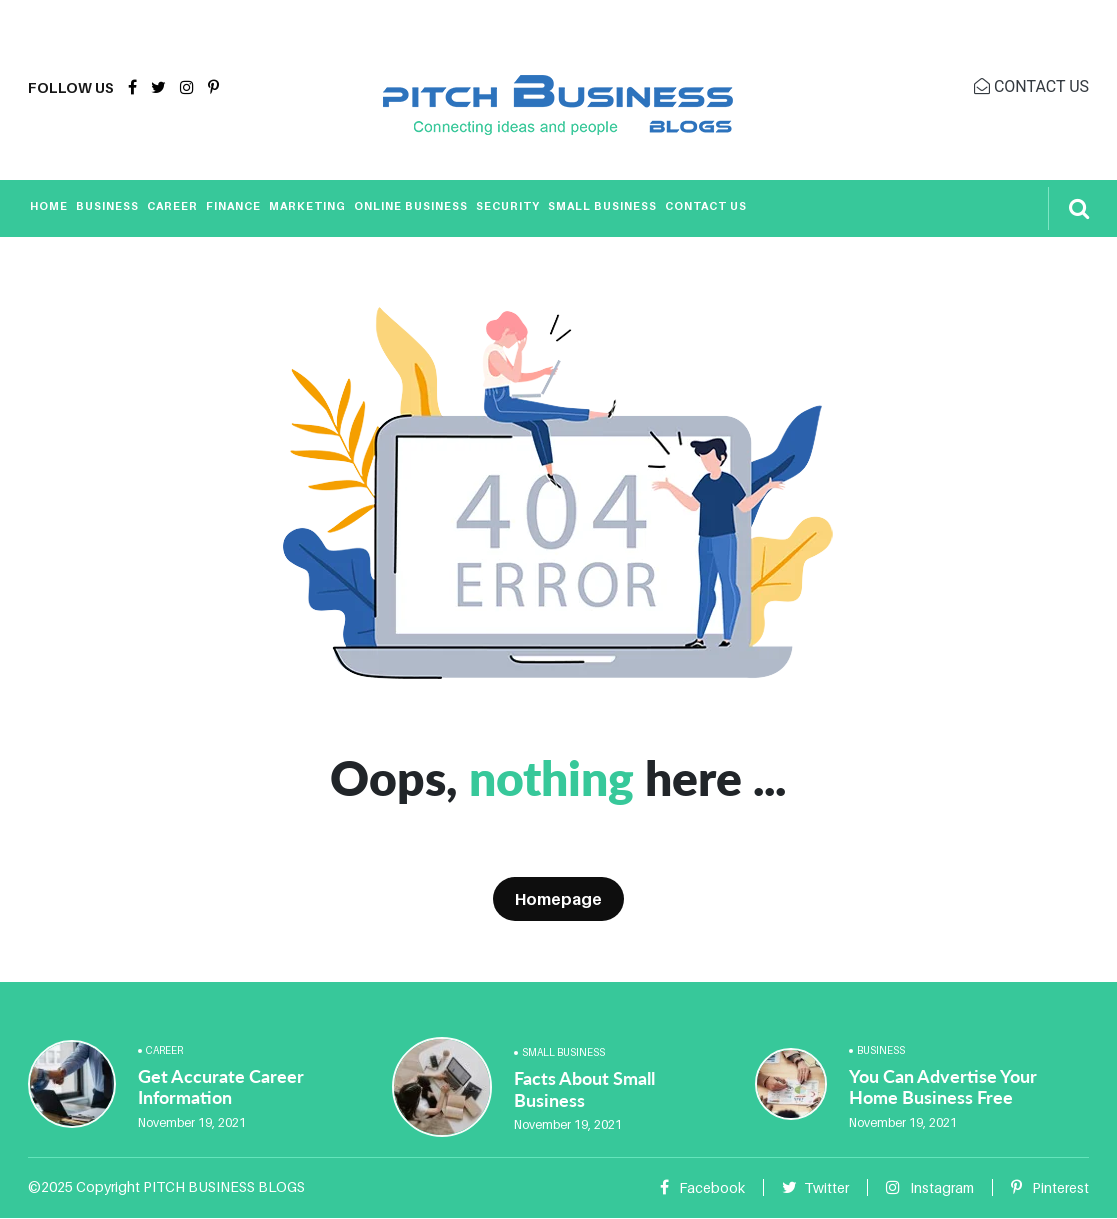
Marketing (307, 206)
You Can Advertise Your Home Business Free (943, 1087)
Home (49, 206)
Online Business (411, 206)
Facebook (702, 1187)
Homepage (558, 899)
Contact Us (706, 206)
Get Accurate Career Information (221, 1087)
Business (107, 206)
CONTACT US (1031, 86)
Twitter (815, 1187)
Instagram (930, 1187)
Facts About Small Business (584, 1089)
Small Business (602, 206)
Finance (233, 206)
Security (508, 206)
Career (172, 206)
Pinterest (1050, 1187)
